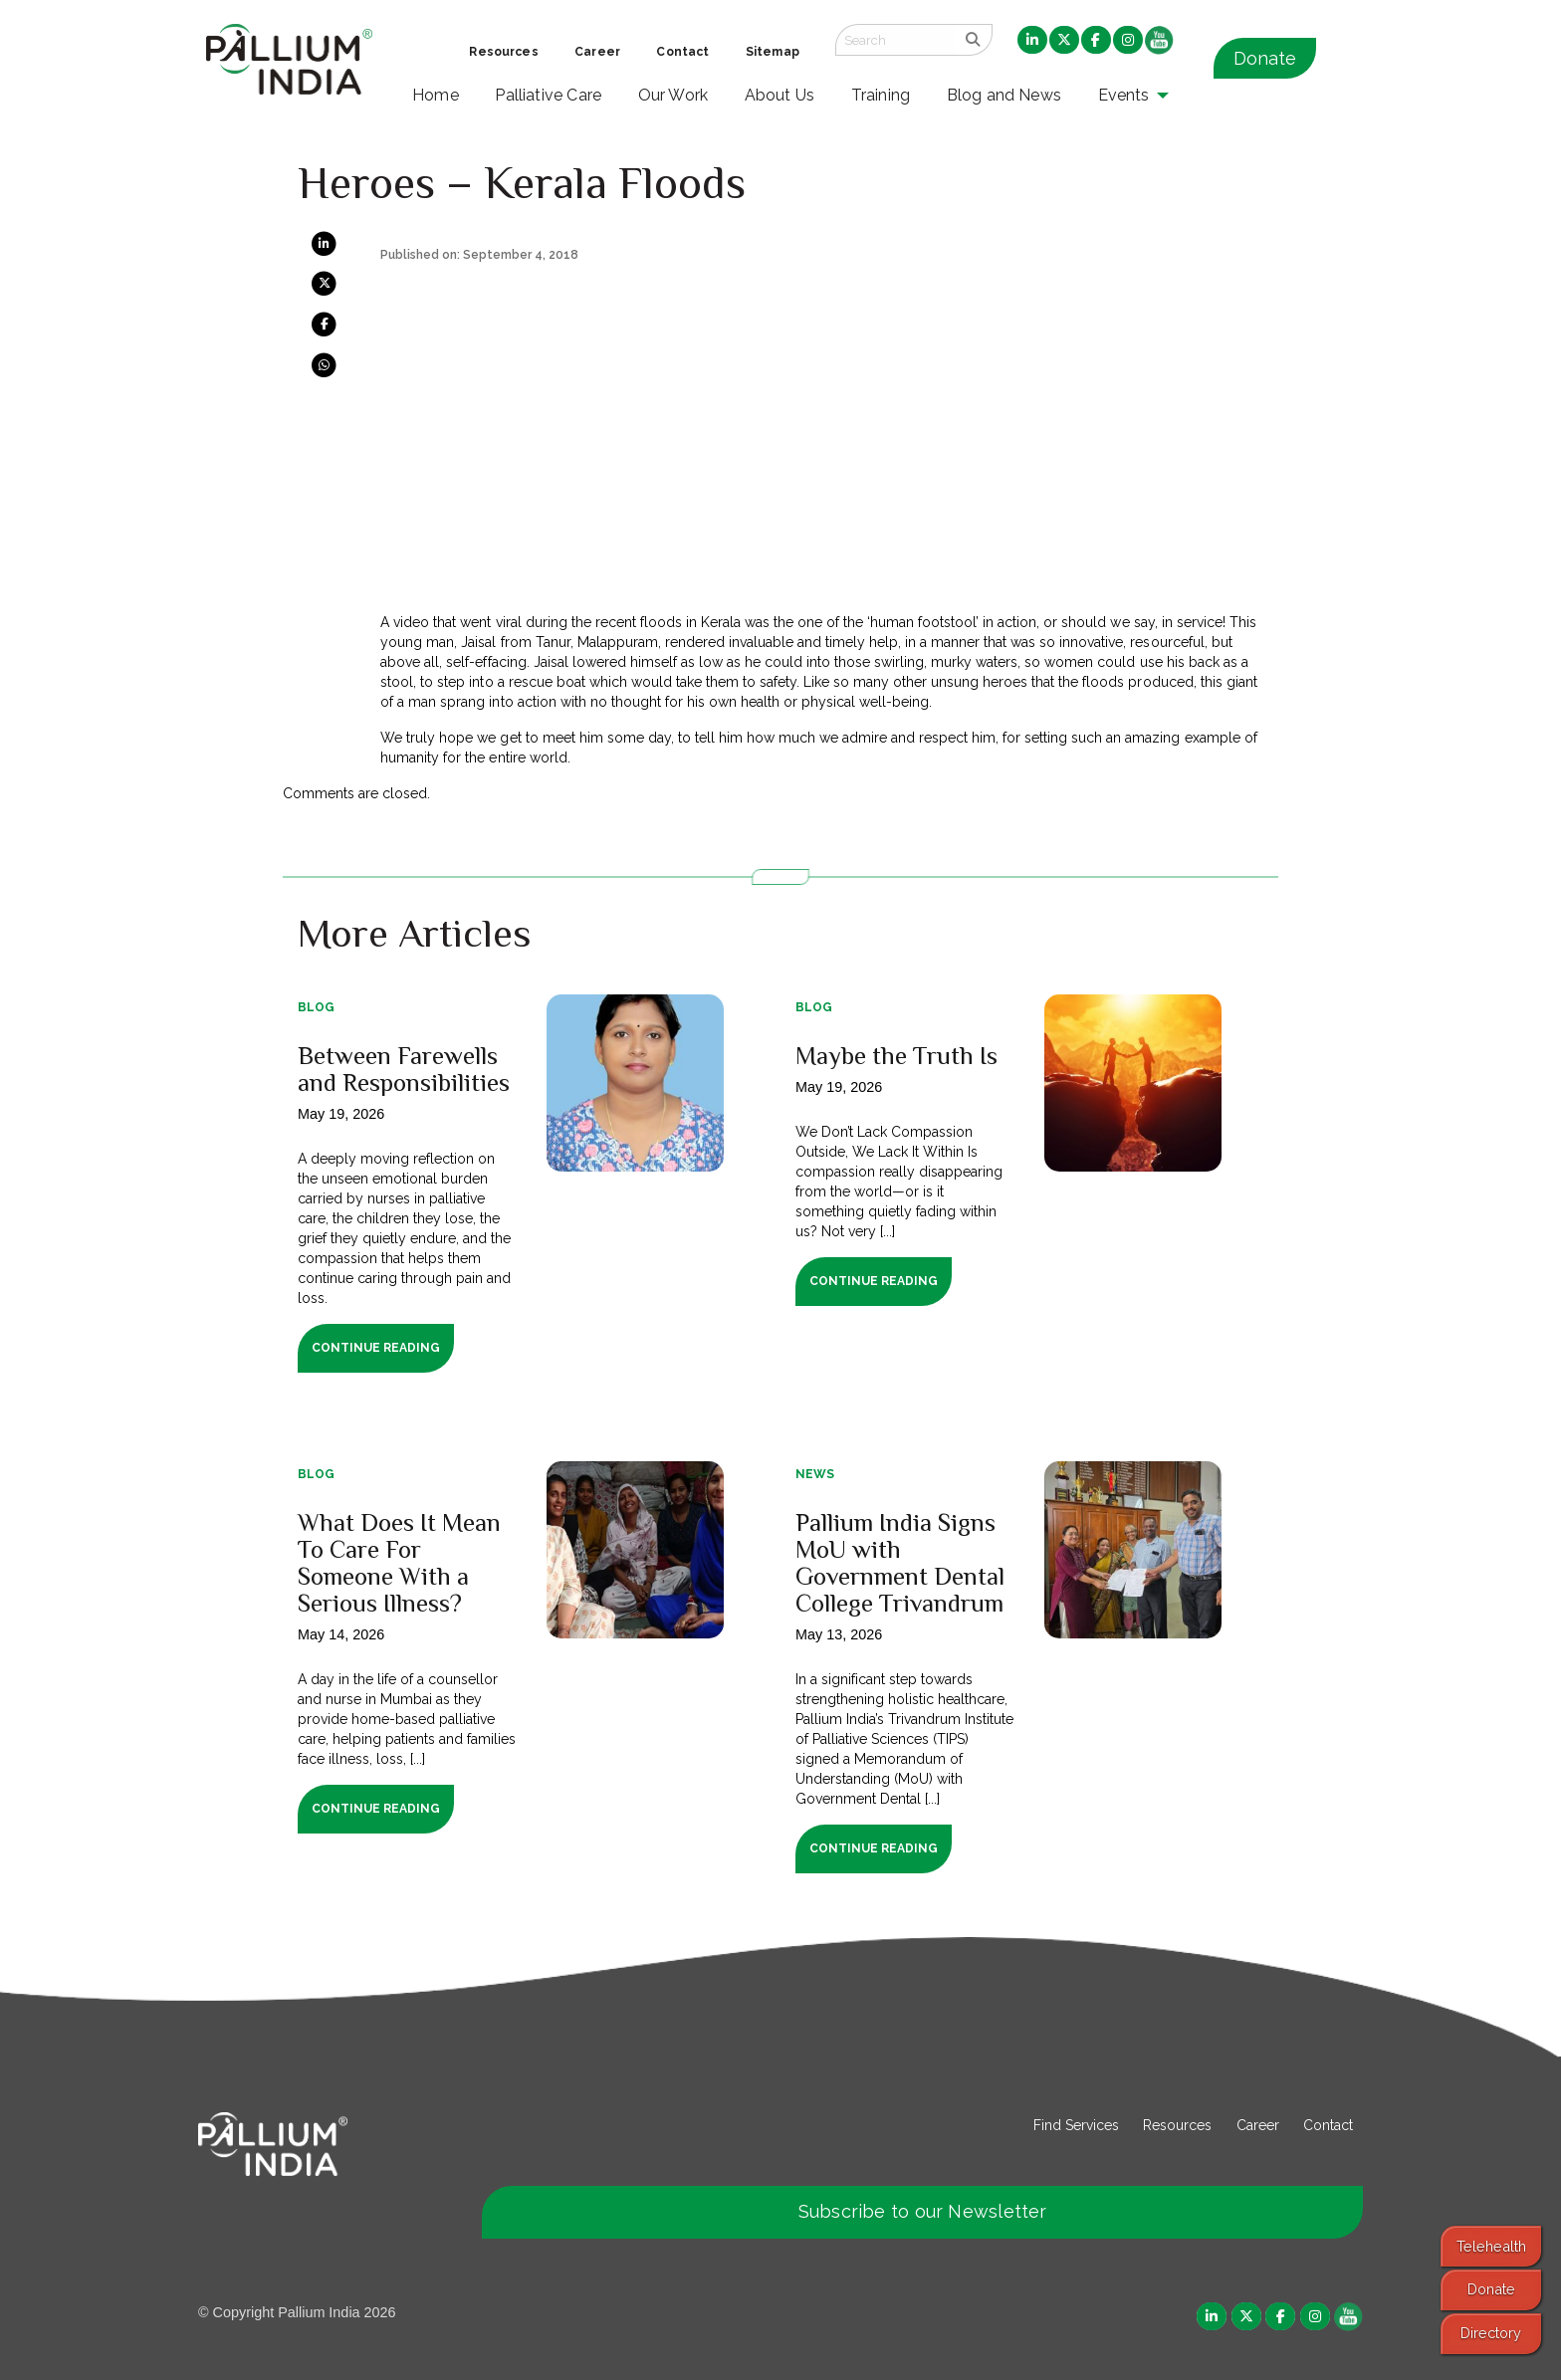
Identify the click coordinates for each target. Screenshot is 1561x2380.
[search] (973, 40)
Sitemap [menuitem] (772, 52)
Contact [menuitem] (682, 52)
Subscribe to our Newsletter (922, 2211)
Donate (1264, 58)
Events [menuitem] (1124, 95)
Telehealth (1491, 2246)
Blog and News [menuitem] (1004, 95)
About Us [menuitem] (780, 95)
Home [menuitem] (435, 95)
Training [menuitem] (881, 95)
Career (1257, 2125)
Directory (1490, 2332)
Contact (1328, 2125)
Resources (1177, 2125)
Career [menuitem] (597, 52)
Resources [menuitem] (503, 52)
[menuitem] (1032, 41)
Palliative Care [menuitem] (548, 95)
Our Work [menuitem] (673, 95)
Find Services (1076, 2125)
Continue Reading (376, 1348)
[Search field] (895, 40)
